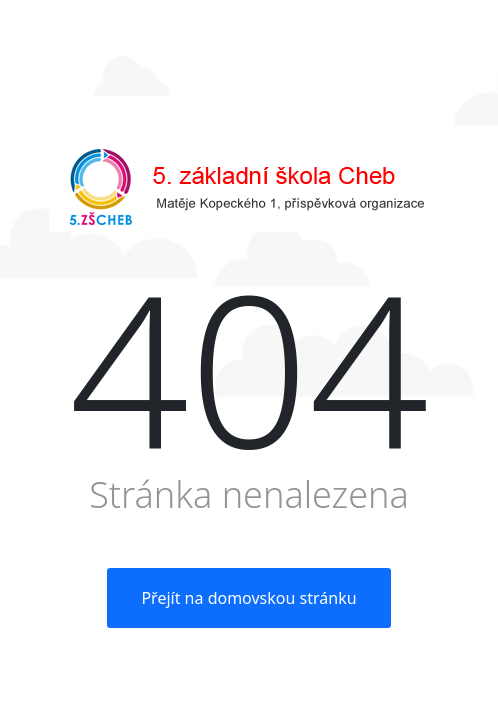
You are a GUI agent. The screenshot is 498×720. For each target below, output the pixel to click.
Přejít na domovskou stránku (248, 598)
